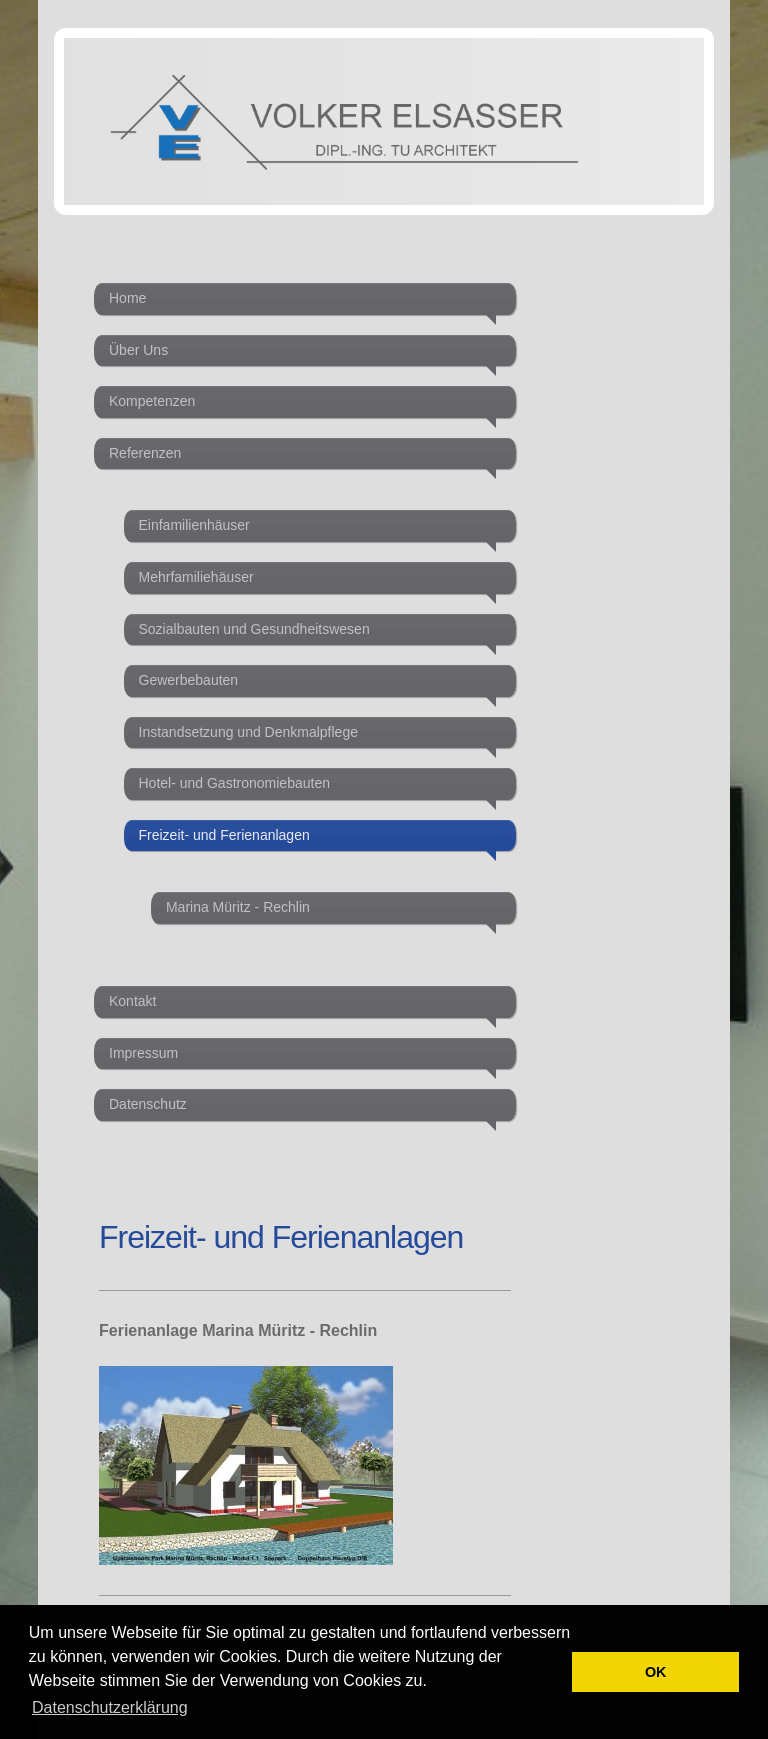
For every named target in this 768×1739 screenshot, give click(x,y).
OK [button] (656, 1672)
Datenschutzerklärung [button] (110, 1707)
